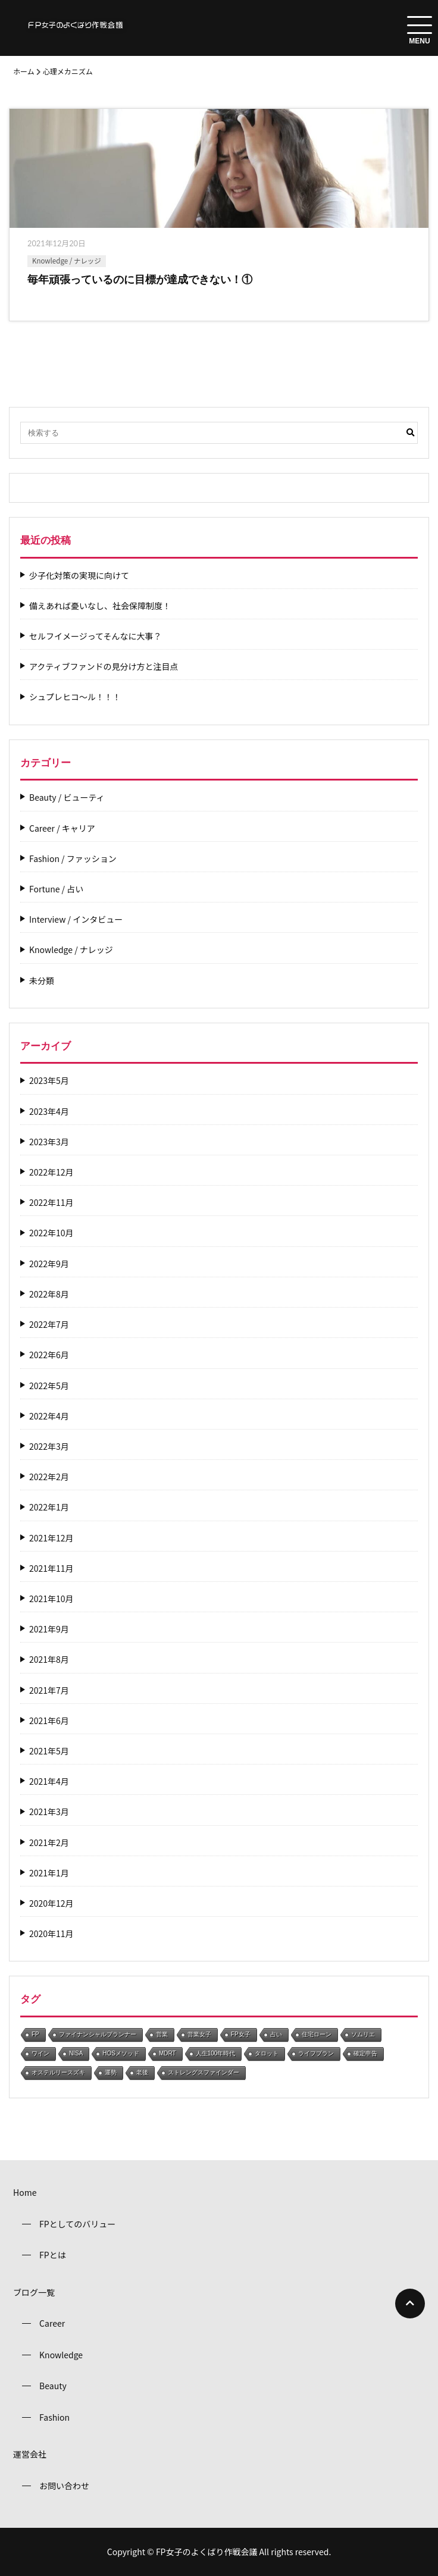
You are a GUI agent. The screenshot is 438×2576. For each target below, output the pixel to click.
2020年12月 (51, 1903)
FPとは (52, 2255)
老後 (142, 2072)
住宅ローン (316, 2034)
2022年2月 (49, 1477)
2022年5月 (49, 1386)
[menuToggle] (419, 25)
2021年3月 (49, 1812)
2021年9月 (49, 1629)
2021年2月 (49, 1843)
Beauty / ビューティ (67, 797)
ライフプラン (316, 2053)
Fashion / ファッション (73, 859)
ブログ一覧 (34, 2292)
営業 (162, 2034)
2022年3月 (49, 1446)
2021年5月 (49, 1751)
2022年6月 (49, 1355)
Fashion (54, 2417)
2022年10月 (51, 1233)
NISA (76, 2053)
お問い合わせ (64, 2486)
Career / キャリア (62, 828)
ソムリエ (363, 2034)
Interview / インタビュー (76, 919)
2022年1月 (49, 1507)
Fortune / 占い (56, 889)
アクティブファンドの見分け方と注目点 (103, 667)
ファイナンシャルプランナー (97, 2034)
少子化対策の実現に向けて (79, 576)
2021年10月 (51, 1599)
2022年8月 (49, 1294)
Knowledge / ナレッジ (66, 260)
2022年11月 (51, 1203)
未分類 (41, 981)
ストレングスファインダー (203, 2072)
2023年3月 (49, 1142)
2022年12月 (51, 1172)
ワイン (40, 2053)
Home (24, 2192)
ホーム (24, 71)
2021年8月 (49, 1659)
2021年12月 (51, 1538)
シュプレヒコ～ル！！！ (75, 697)
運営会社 (29, 2454)
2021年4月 (49, 1781)
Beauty (53, 2386)
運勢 (111, 2072)
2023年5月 (49, 1081)
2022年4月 (49, 1416)
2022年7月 (49, 1325)
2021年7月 (49, 1690)
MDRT (167, 2053)
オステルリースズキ (58, 2072)
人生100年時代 (216, 2053)
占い (276, 2034)
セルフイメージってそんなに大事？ (95, 636)
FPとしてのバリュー (77, 2224)
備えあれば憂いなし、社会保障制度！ (100, 606)
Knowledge (61, 2355)
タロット (267, 2053)
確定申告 (365, 2053)
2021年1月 (49, 1873)
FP (35, 2034)
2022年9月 (49, 1264)
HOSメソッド (120, 2053)
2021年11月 (51, 1568)
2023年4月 (49, 1112)
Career (52, 2323)
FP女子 (241, 2034)
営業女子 (199, 2034)
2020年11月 (51, 1934)
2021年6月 (49, 1721)
